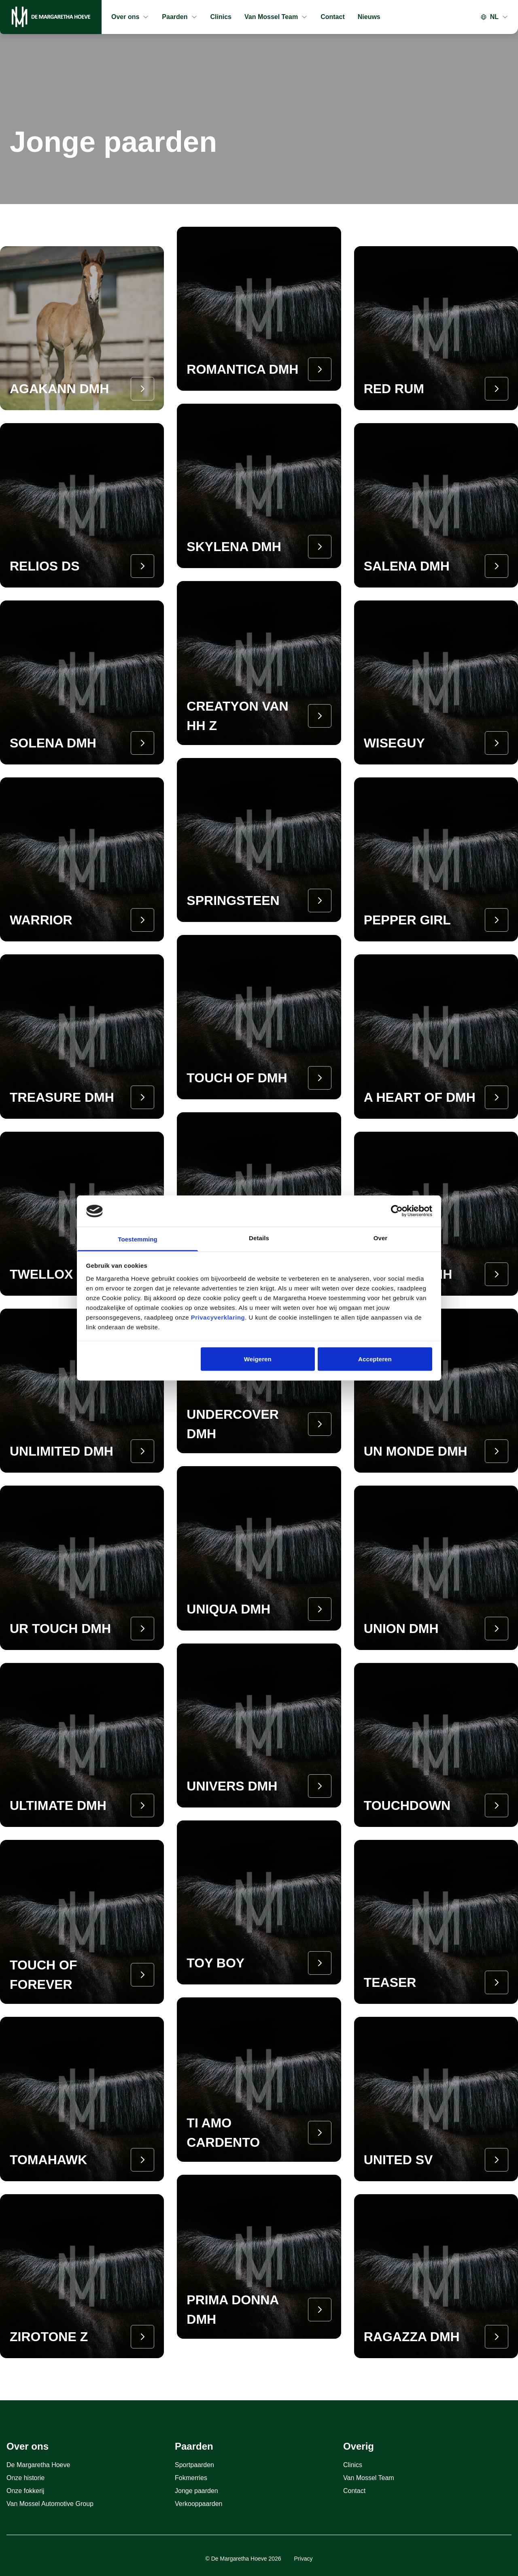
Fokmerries (191, 2477)
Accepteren (375, 1359)
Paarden (179, 16)
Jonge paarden (196, 2490)
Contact (333, 16)
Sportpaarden (194, 2464)
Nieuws (369, 16)
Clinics (220, 16)
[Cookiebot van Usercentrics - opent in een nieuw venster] (396, 1211)
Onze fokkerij (25, 2490)
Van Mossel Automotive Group (49, 2503)
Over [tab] (381, 1237)
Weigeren (258, 1359)
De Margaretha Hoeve (38, 2464)
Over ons (130, 16)
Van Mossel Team (276, 16)
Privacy (303, 2558)
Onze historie (25, 2477)
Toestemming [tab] (137, 1238)
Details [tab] (259, 1237)
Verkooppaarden (198, 2503)
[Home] (51, 17)
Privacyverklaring (218, 1317)
